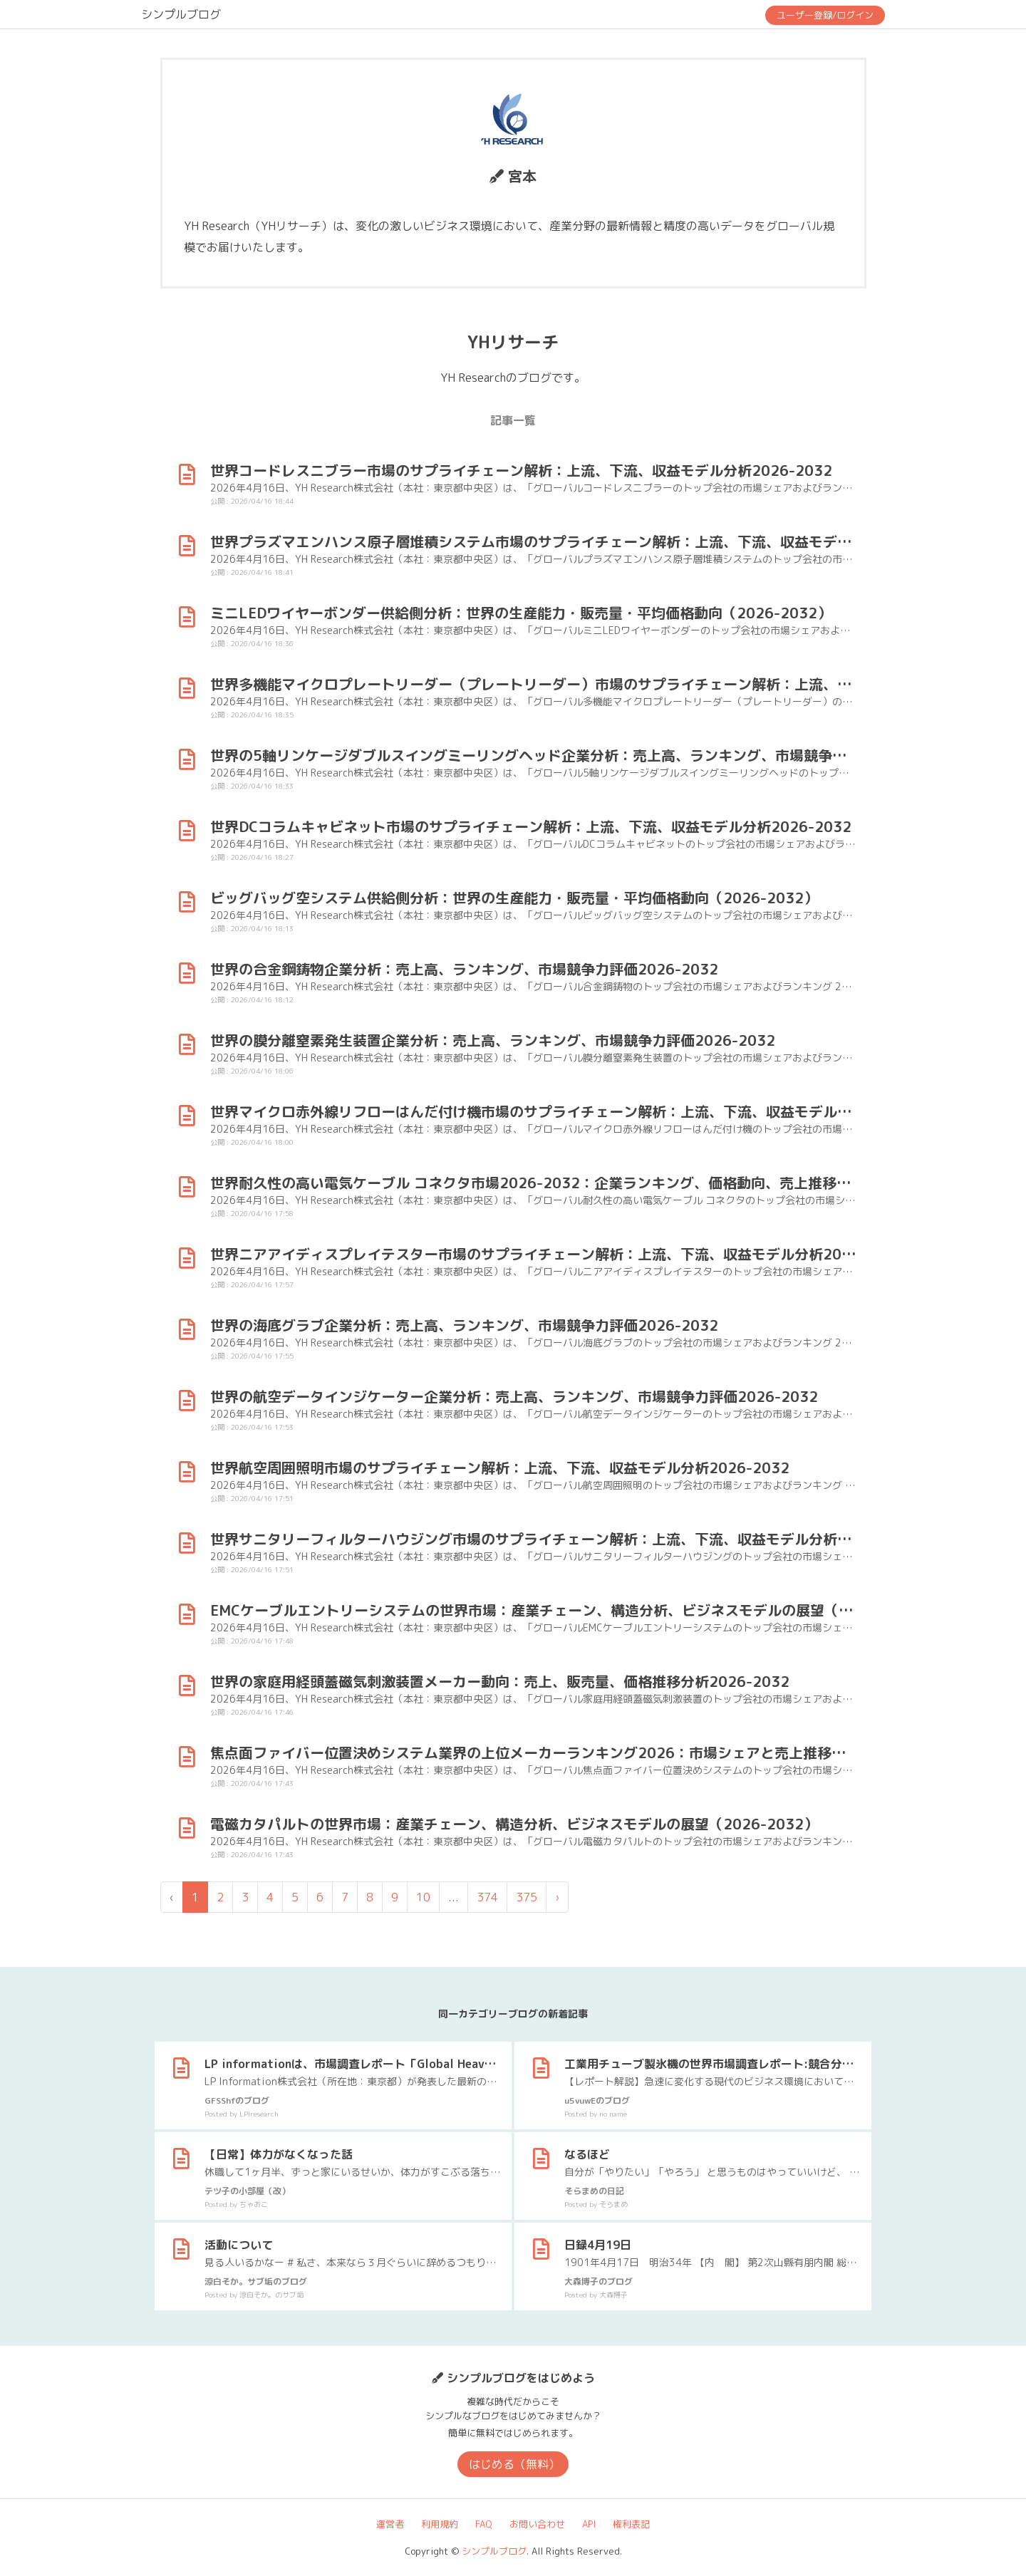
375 (526, 1897)
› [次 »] (557, 1897)
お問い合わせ (537, 2524)
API (589, 2524)
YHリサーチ (513, 342)
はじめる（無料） (514, 2464)
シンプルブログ (181, 14)
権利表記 (631, 2524)
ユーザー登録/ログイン (825, 15)
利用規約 (439, 2524)
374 (487, 1897)
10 (423, 1897)
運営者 (390, 2524)
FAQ (483, 2524)
